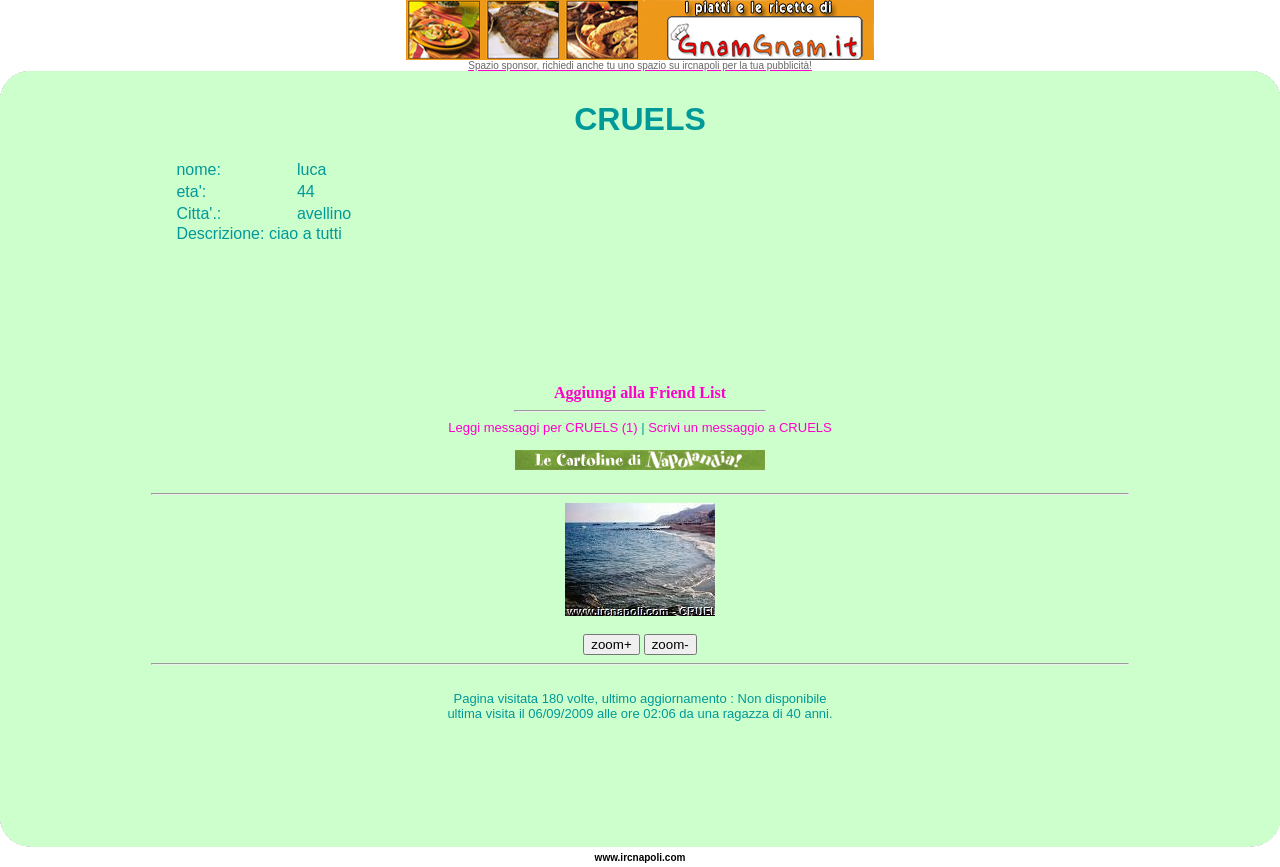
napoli (647, 857)
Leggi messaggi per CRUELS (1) (542, 427)
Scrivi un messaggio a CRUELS (740, 427)
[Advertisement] (640, 787)
